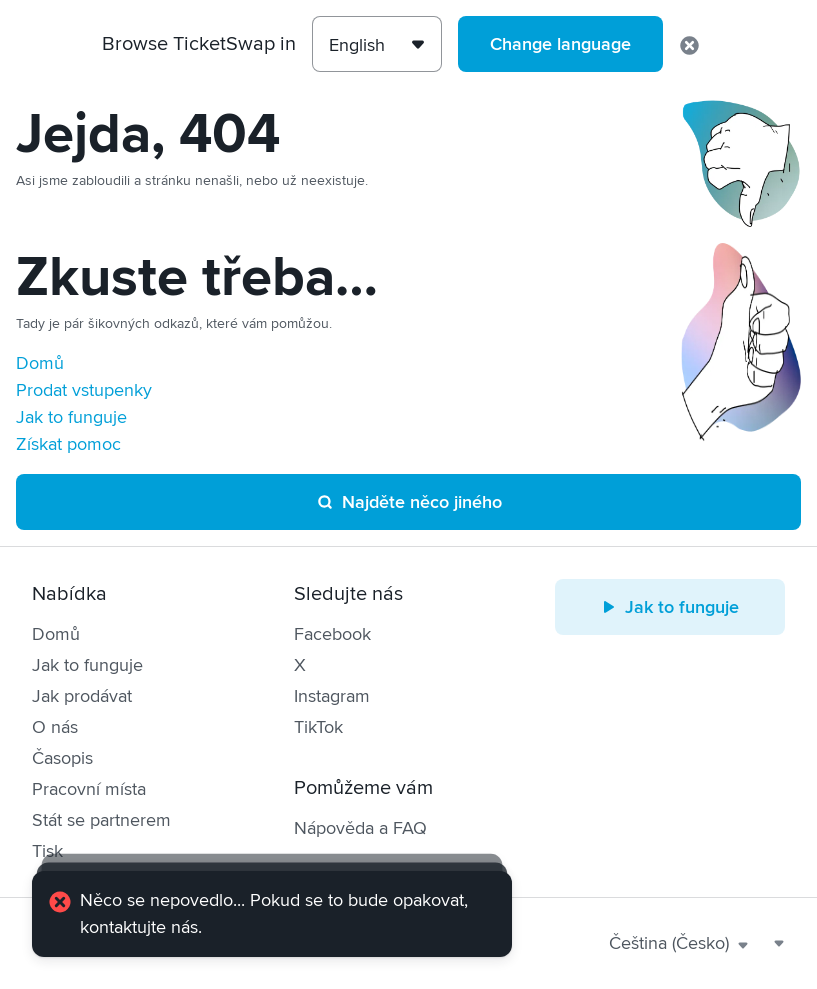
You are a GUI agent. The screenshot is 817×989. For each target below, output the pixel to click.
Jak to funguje (71, 417)
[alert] (272, 914)
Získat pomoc (68, 444)
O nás (55, 727)
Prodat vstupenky (84, 390)
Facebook (332, 634)
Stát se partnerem (101, 820)
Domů (40, 363)
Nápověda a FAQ (360, 828)
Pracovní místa (89, 789)
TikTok (318, 727)
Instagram (332, 696)
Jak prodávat (82, 696)
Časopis (62, 758)
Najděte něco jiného (409, 502)
